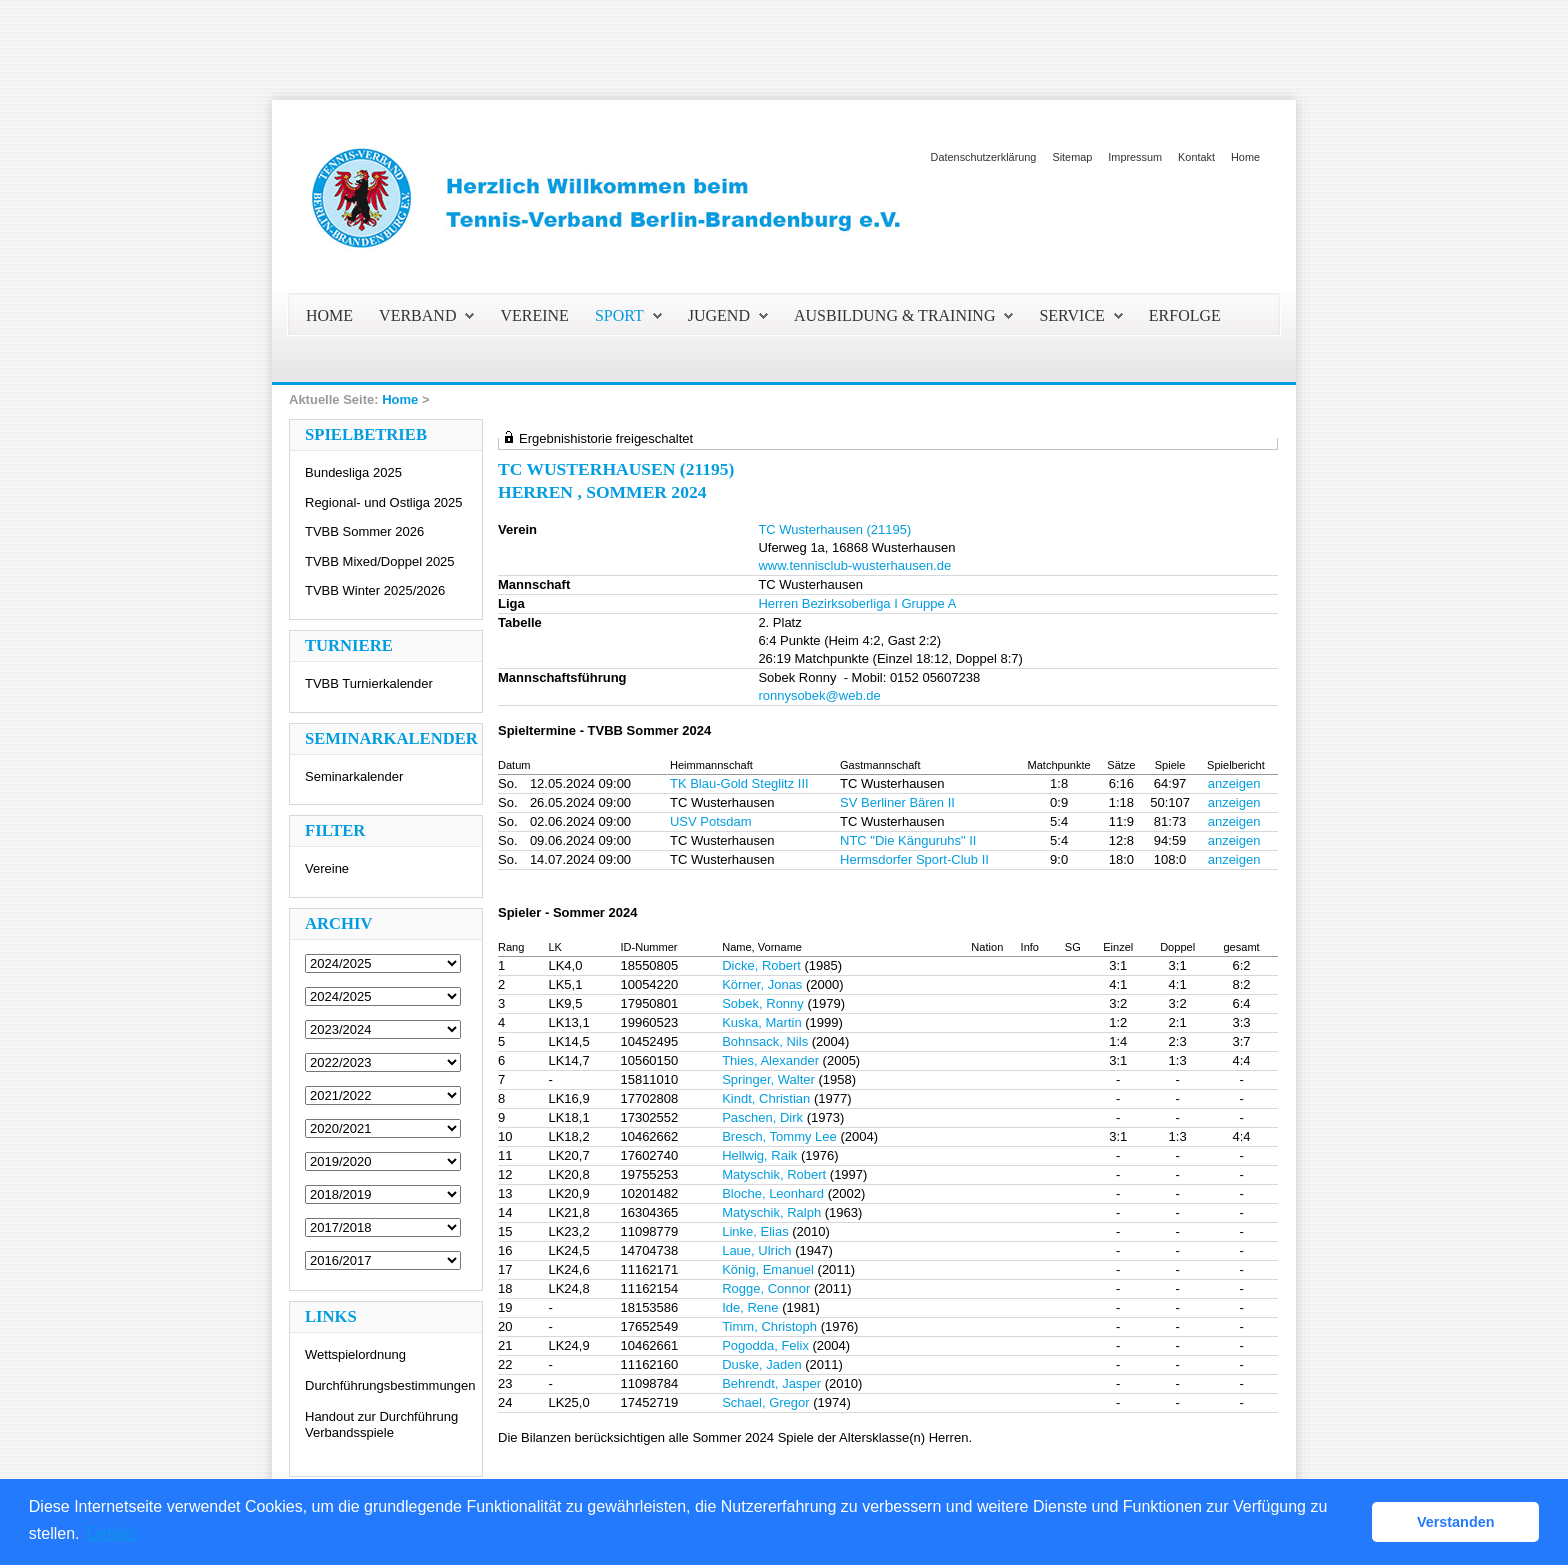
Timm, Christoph (769, 1326)
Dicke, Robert (761, 965)
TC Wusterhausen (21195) (834, 529)
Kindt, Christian (766, 1098)
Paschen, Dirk (762, 1117)
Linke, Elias (755, 1231)
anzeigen (1234, 783)
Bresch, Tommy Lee (779, 1136)
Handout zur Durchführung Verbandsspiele (381, 1424)
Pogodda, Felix (765, 1345)
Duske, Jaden (762, 1364)
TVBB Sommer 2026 (364, 531)
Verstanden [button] (1456, 1522)
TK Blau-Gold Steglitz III (739, 783)
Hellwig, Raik (759, 1155)
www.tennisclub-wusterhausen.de (854, 565)
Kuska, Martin (761, 1022)
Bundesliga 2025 (353, 472)
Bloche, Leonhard (773, 1193)
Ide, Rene (750, 1307)
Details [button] (111, 1533)
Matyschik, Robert (774, 1174)
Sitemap (1072, 157)
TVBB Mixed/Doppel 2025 (380, 561)
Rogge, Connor (766, 1288)
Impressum (1135, 157)
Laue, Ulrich (756, 1250)
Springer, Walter (768, 1079)
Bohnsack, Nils (765, 1041)
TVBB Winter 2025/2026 (375, 590)
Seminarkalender (354, 776)
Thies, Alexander (770, 1060)
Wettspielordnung (355, 1354)
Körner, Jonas (762, 984)
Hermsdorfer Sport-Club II (914, 859)
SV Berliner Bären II (897, 802)
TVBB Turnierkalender (369, 683)
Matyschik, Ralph (771, 1212)
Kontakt (1196, 157)
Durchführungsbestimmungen (390, 1385)
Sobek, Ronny (763, 1003)
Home (1245, 157)
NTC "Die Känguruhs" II (908, 840)
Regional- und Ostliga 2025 (384, 502)
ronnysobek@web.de (819, 695)
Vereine (327, 868)
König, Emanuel (768, 1269)
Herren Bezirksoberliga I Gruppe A (857, 603)
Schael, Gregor (765, 1402)
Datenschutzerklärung (984, 157)
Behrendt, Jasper (771, 1383)
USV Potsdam (711, 821)
